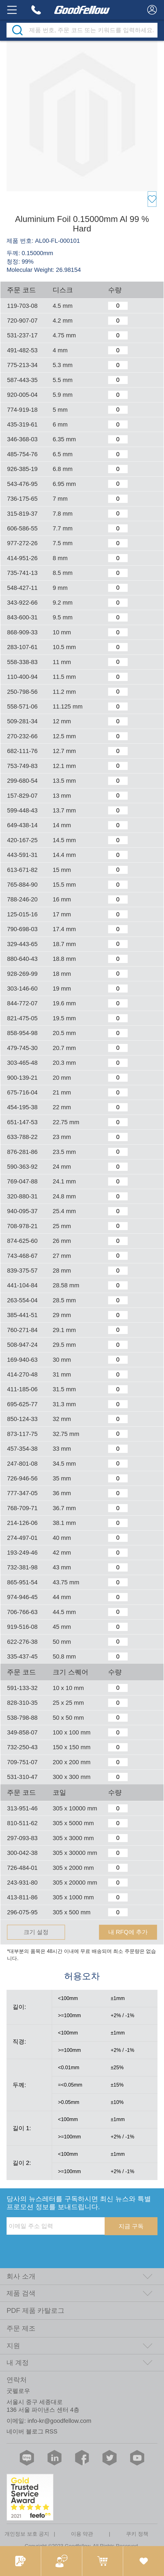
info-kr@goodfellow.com (59, 2420)
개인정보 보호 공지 (27, 2534)
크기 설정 (36, 1932)
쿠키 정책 (137, 2534)
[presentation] (40, 2244)
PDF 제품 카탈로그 (35, 2310)
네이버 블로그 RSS (32, 2431)
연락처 (17, 2380)
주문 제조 (21, 2328)
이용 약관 (82, 2534)
